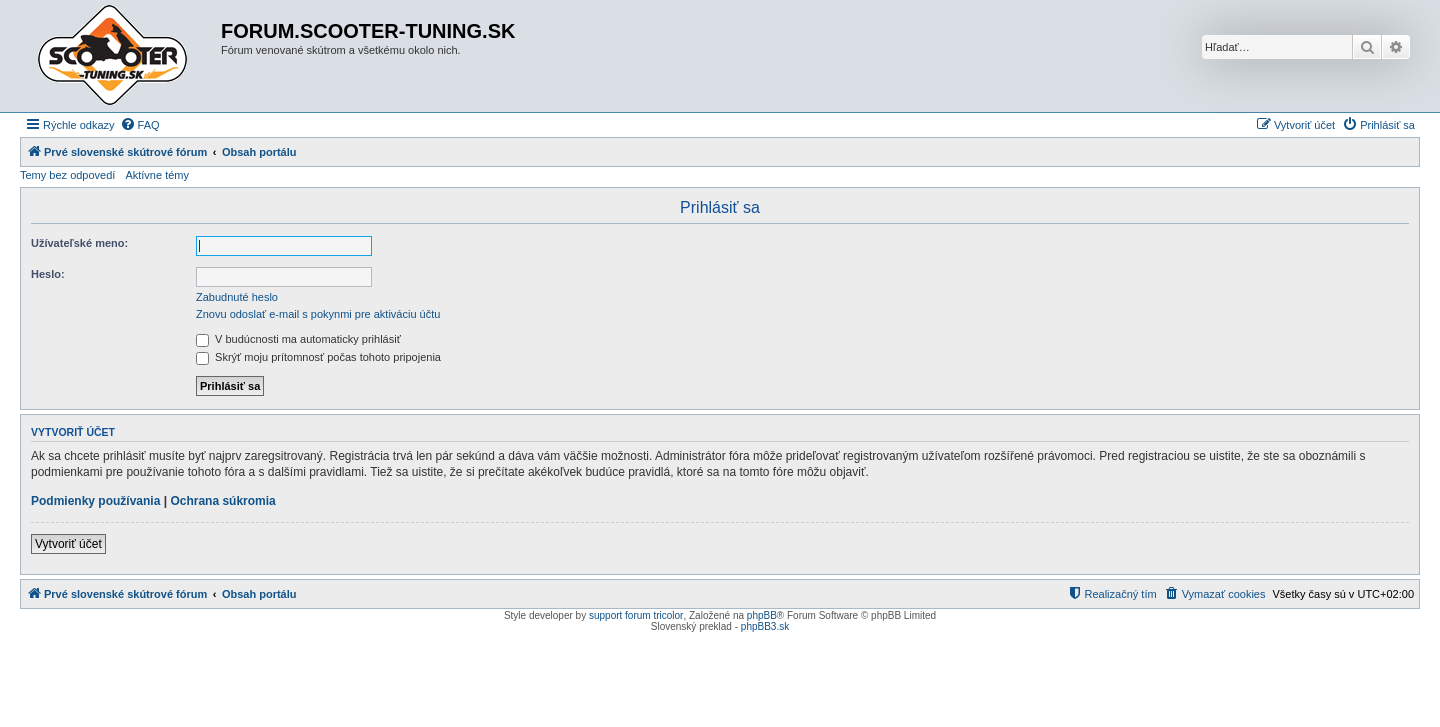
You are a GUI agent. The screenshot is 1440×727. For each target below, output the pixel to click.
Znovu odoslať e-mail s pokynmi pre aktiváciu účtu (318, 314)
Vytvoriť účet (68, 544)
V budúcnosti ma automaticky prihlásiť (298, 339)
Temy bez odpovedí (67, 175)
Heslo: (48, 274)
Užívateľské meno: (79, 243)
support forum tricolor (636, 615)
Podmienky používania (95, 501)
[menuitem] (140, 125)
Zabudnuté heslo (237, 297)
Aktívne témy (157, 175)
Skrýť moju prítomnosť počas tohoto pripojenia (318, 357)
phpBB (762, 615)
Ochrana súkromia (222, 501)
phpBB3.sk (765, 626)
